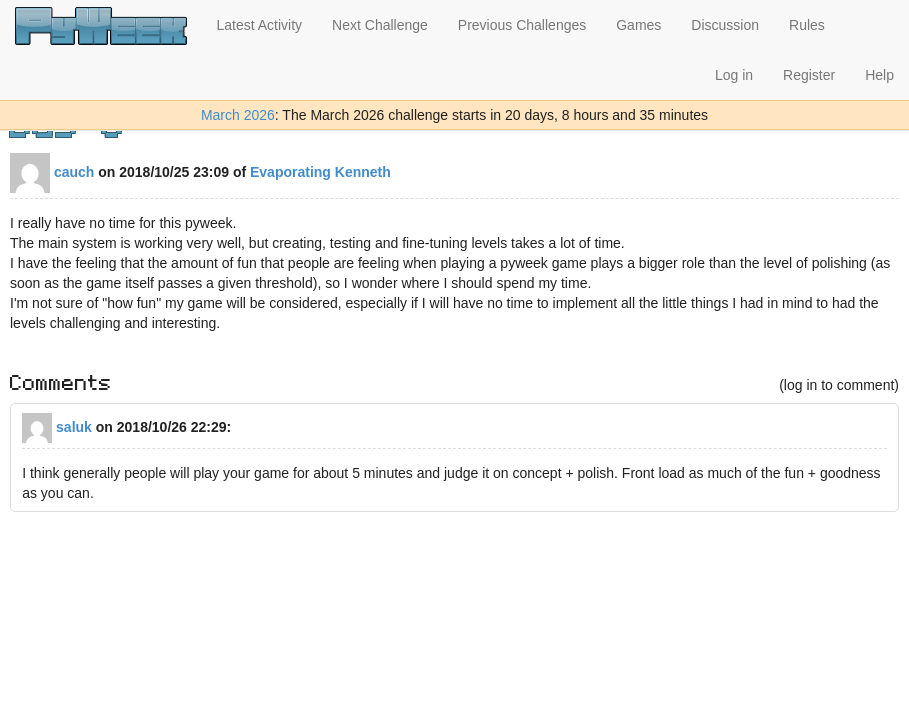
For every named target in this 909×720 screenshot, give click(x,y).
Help (879, 75)
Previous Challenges (522, 25)
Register (809, 75)
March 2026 (238, 115)
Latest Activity (260, 25)
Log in (734, 75)
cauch (52, 172)
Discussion (725, 25)
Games (638, 25)
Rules (807, 25)
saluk (57, 427)
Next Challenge (380, 25)
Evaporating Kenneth (320, 172)
